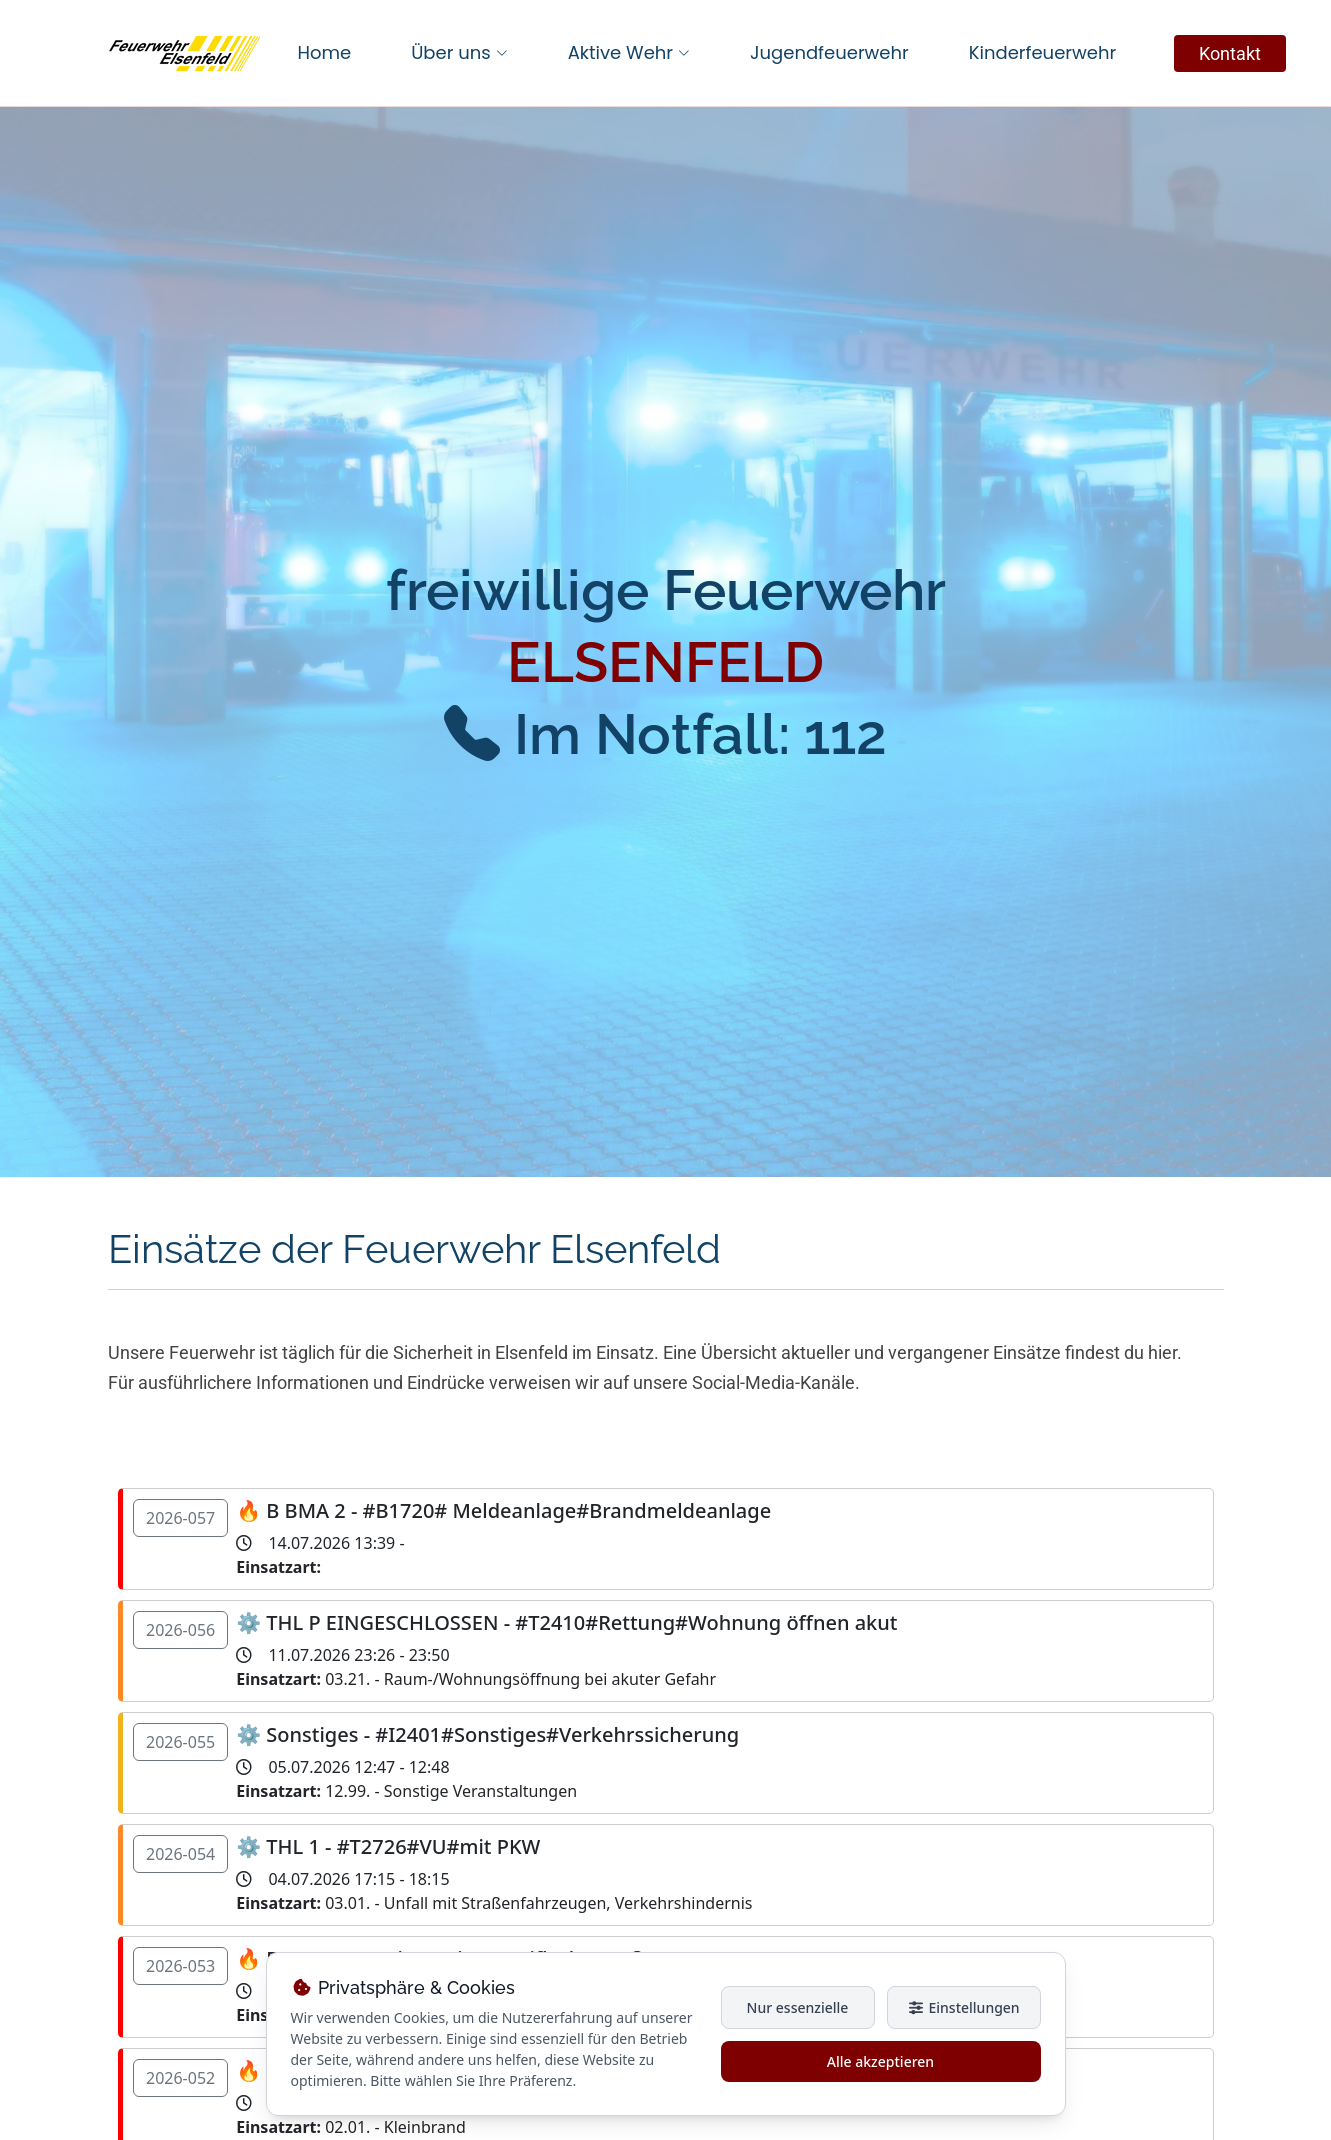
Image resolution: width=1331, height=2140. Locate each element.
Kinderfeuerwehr (1042, 52)
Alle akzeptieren (880, 2061)
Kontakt (1230, 53)
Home (325, 52)
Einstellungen (963, 2007)
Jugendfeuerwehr (829, 52)
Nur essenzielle (798, 2007)
